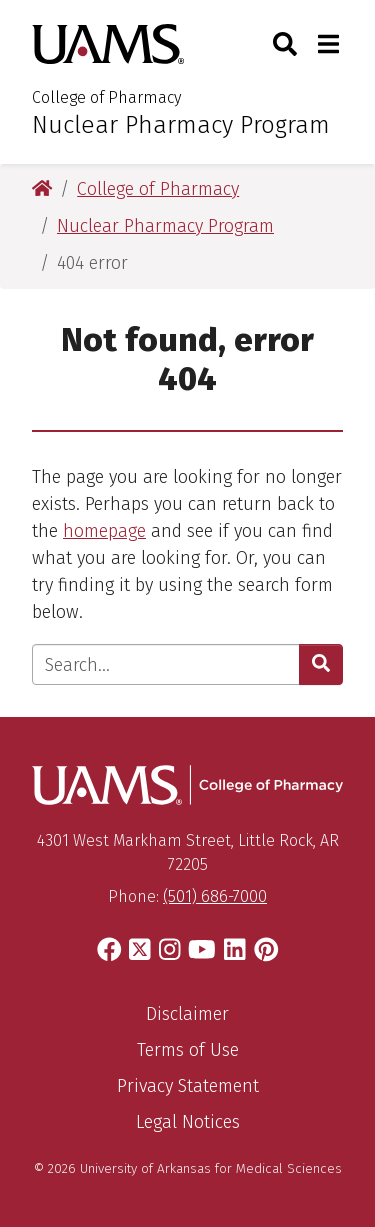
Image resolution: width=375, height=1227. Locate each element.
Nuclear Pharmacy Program (181, 125)
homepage (104, 531)
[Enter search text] (166, 664)
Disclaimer (187, 1014)
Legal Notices (188, 1122)
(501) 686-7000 (215, 896)
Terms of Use (188, 1050)
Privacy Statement (188, 1086)
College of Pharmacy (106, 97)
